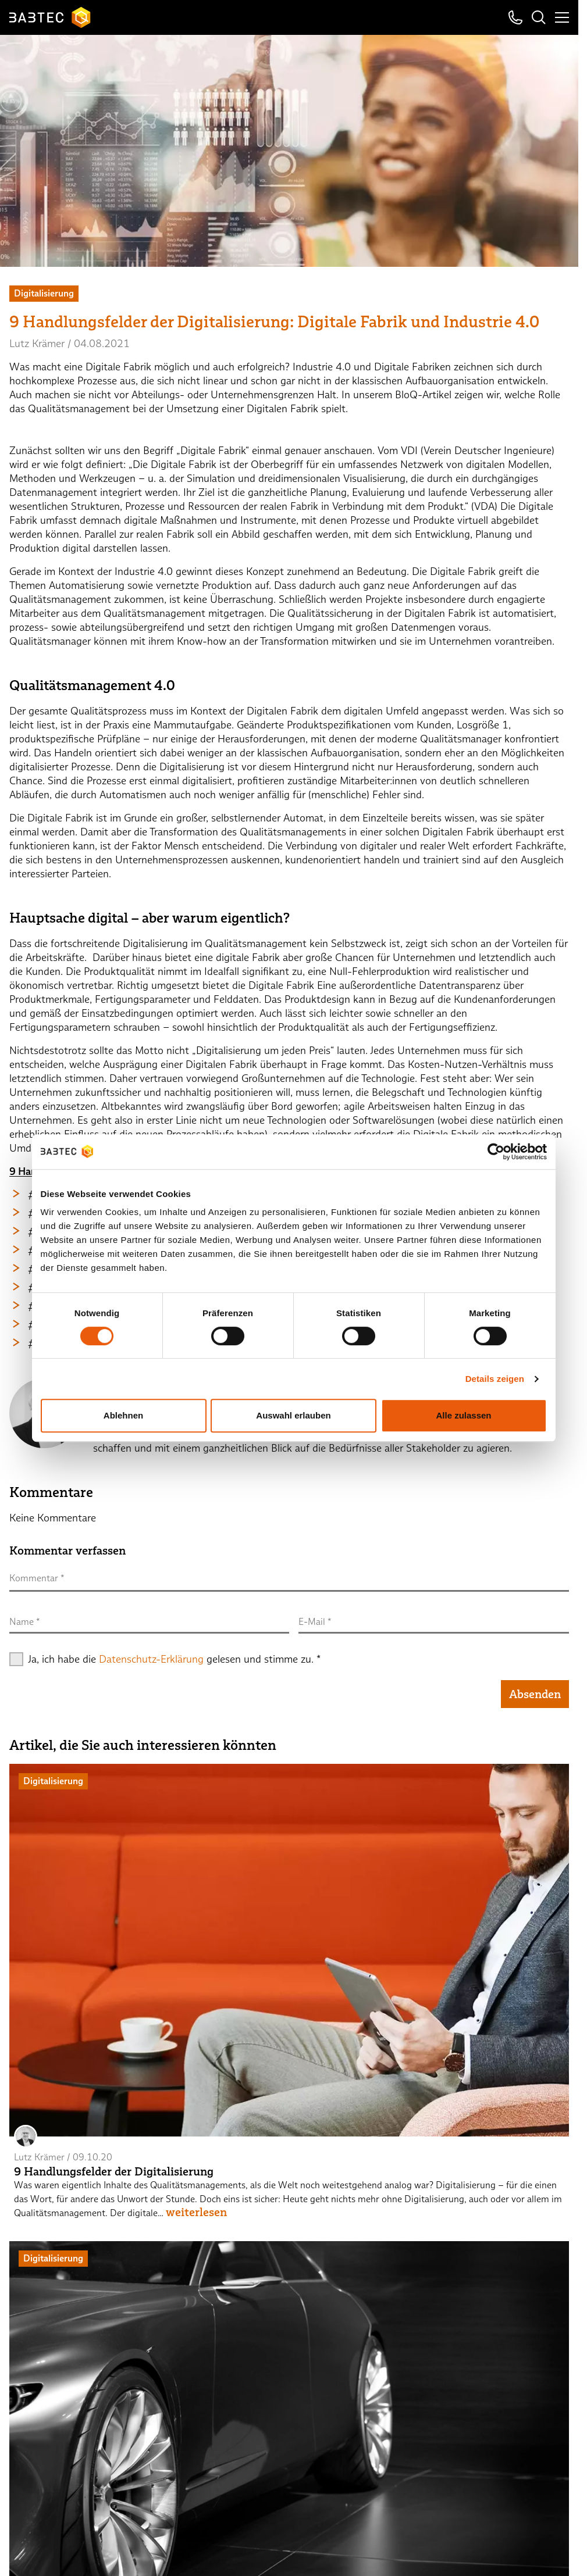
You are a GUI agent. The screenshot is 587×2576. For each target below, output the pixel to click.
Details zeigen (494, 1379)
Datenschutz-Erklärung (151, 1659)
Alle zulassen (463, 1415)
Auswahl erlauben (293, 1415)
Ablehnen (123, 1415)
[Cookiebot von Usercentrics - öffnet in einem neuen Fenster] (496, 1151)
